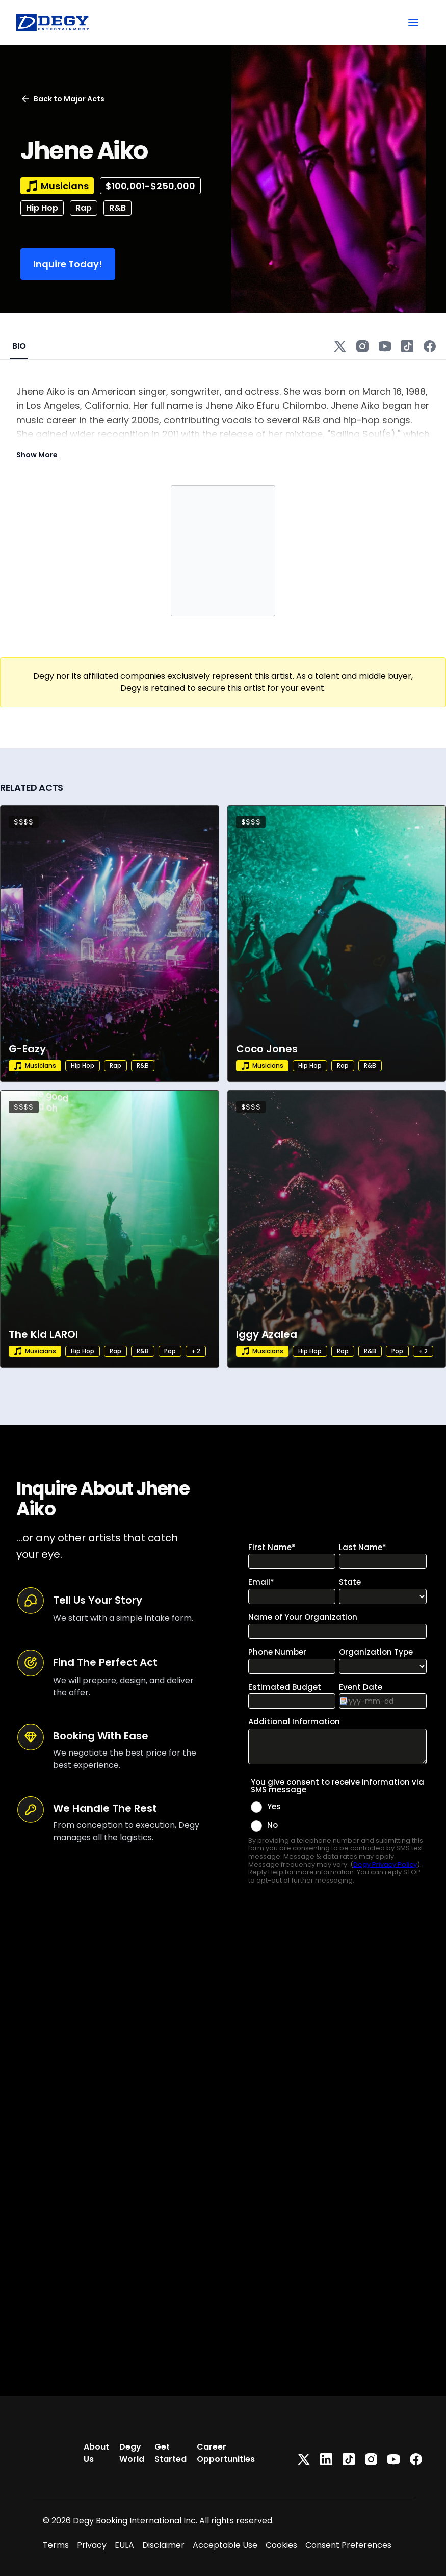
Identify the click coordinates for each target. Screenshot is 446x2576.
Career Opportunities (226, 2453)
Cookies (281, 2545)
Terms (56, 2545)
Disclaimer (163, 2545)
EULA (124, 2545)
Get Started (170, 2453)
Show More (37, 455)
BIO (19, 346)
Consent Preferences (348, 2545)
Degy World (131, 2453)
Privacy (92, 2545)
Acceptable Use (225, 2545)
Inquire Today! (67, 263)
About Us (96, 2453)
